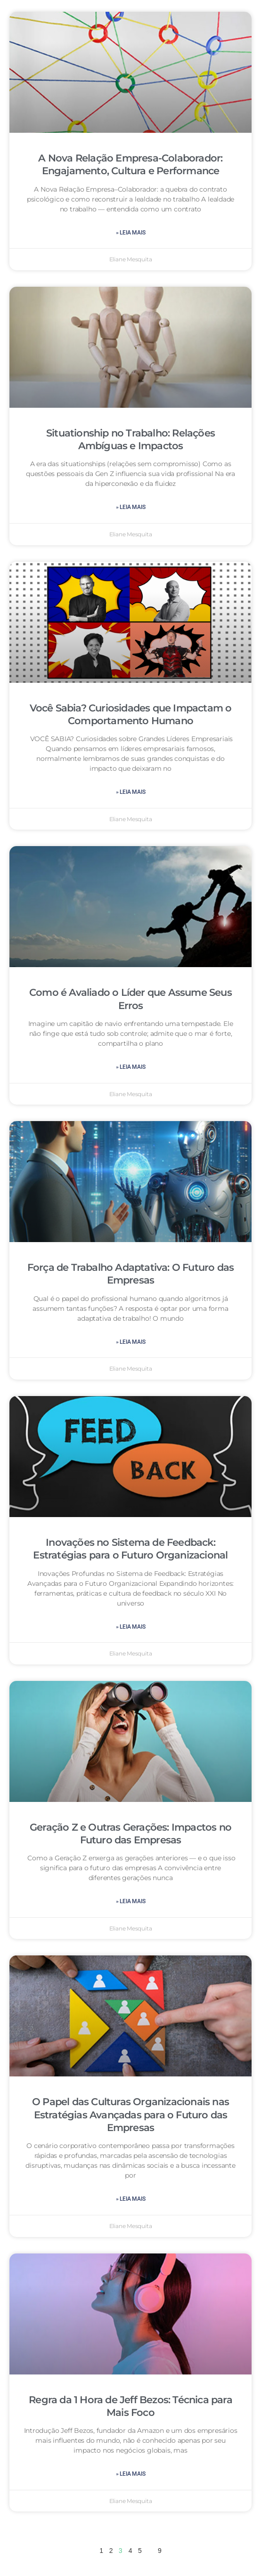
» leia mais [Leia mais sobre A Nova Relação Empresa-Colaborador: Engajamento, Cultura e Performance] (131, 232)
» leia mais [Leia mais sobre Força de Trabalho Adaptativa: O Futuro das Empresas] (131, 1342)
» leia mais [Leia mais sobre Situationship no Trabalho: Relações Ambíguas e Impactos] (131, 507)
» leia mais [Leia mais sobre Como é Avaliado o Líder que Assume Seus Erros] (131, 1067)
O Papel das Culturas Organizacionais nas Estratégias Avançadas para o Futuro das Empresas (130, 2114)
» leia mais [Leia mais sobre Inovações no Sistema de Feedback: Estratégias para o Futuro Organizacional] (131, 1626)
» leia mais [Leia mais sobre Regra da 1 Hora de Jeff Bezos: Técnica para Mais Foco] (131, 2474)
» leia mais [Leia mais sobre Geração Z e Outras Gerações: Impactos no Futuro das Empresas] (131, 1901)
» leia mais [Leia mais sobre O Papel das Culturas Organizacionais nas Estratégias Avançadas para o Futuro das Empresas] (131, 2199)
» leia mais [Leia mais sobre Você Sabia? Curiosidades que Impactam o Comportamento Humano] (131, 792)
